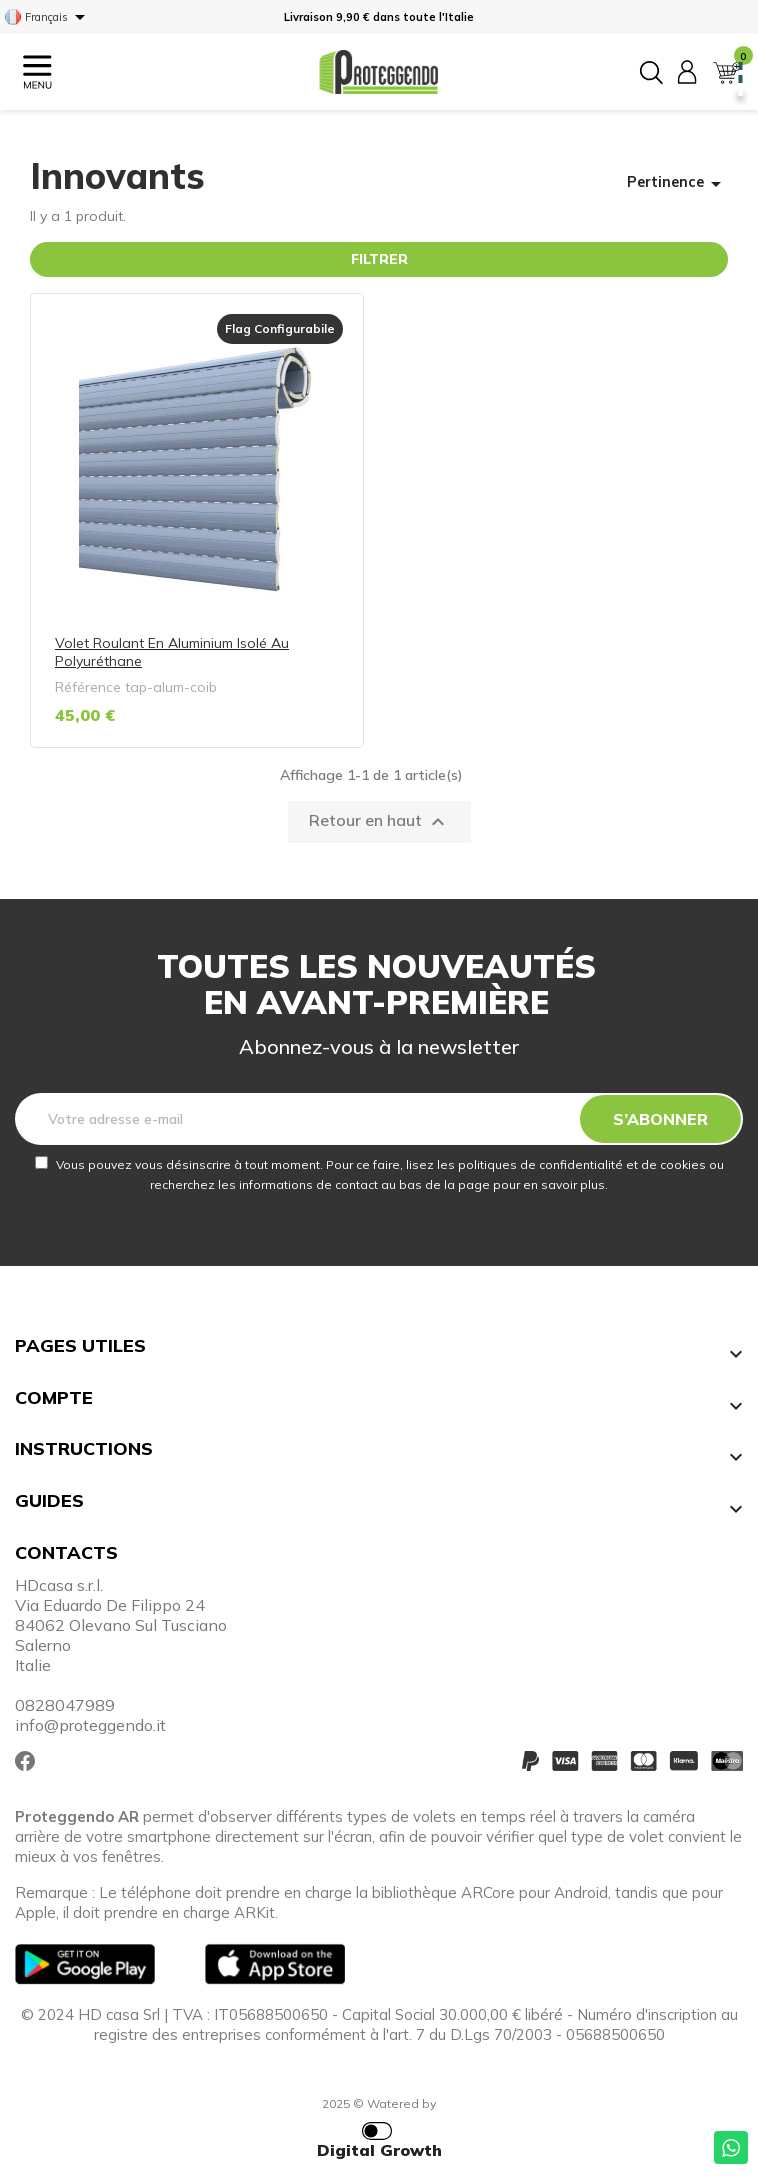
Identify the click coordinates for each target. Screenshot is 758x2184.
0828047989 (65, 1705)
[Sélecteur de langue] (48, 17)
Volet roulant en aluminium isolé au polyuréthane (172, 652)
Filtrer (379, 259)
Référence (88, 687)
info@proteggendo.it (90, 1725)
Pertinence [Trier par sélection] (677, 184)
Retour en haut (379, 822)
